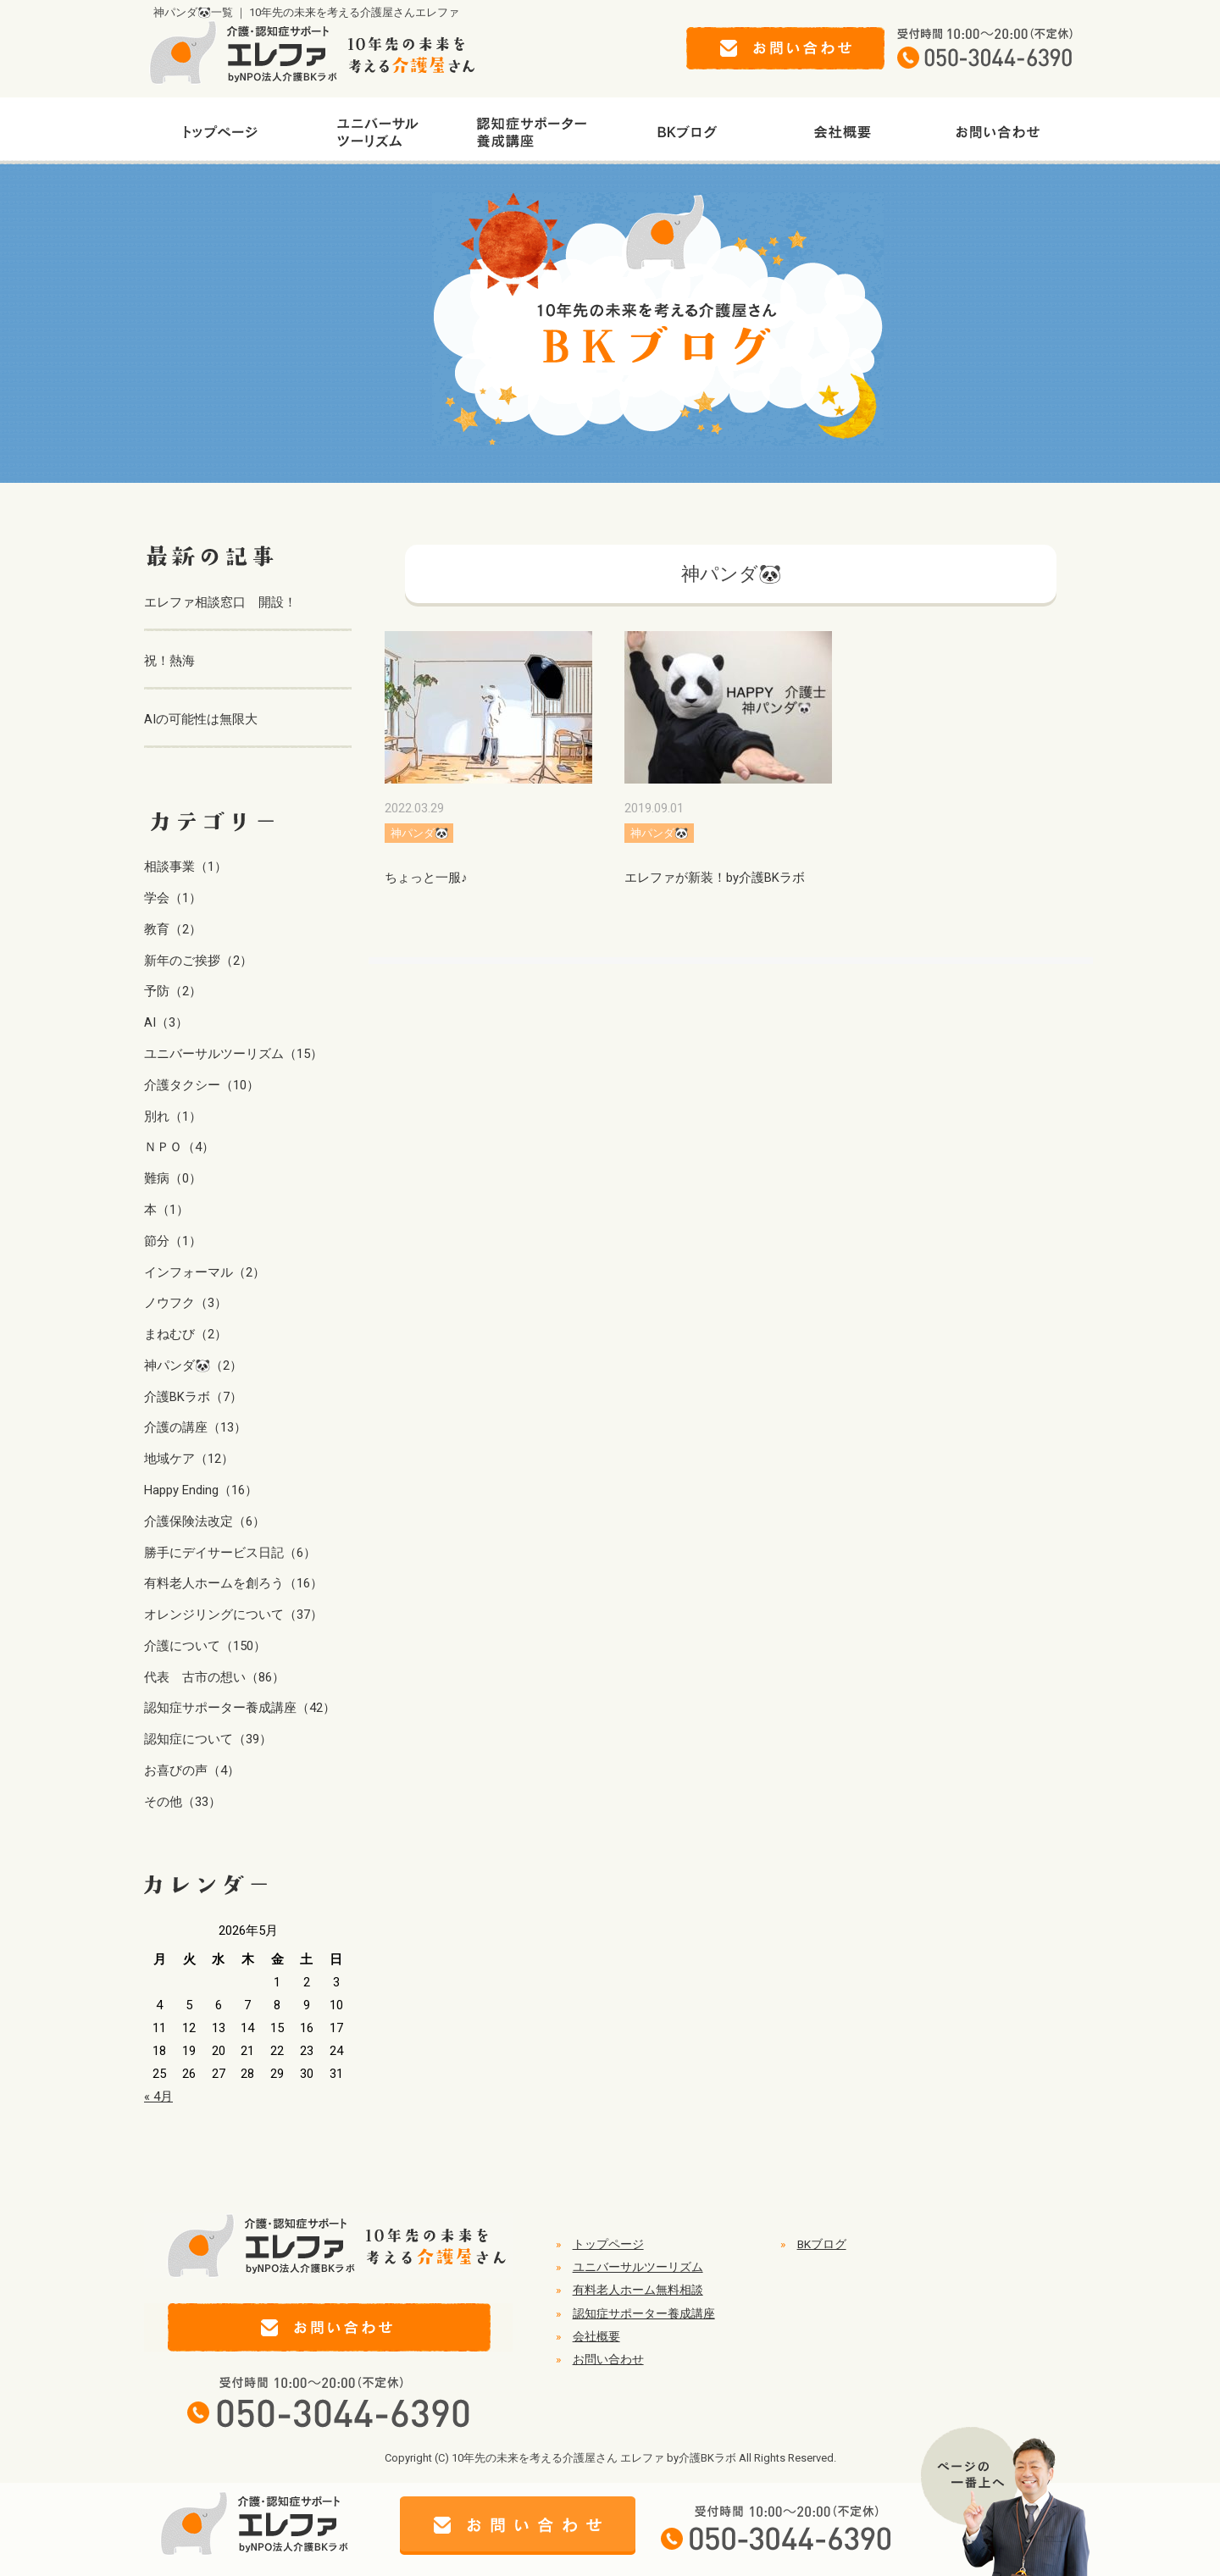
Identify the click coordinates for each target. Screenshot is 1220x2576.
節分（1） (173, 1241)
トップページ (608, 2244)
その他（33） (182, 1801)
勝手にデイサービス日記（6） (230, 1552)
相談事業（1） (185, 866)
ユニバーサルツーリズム (638, 2267)
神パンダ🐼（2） (193, 1365)
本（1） (166, 1209)
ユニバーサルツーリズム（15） (233, 1053)
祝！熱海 (169, 660)
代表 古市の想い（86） (214, 1677)
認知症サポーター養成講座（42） (240, 1707)
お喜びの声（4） (192, 1770)
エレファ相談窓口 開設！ (220, 602)
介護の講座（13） (195, 1427)
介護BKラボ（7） (193, 1396)
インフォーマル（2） (204, 1272)
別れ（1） (173, 1116)
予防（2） (173, 991)
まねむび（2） (185, 1334)
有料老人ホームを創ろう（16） (233, 1583)
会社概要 (596, 2336)
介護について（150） (205, 1646)
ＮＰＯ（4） (179, 1147)
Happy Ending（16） (201, 1490)
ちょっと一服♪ (426, 877)
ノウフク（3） (185, 1302)
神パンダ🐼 (419, 833)
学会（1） (173, 898)
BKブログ (821, 2244)
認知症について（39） (208, 1739)
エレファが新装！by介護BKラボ (714, 877)
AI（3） (166, 1022)
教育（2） (173, 929)
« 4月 (158, 2096)
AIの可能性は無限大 (201, 719)
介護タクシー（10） (201, 1085)
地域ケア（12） (189, 1458)
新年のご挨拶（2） (198, 960)
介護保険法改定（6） (204, 1521)
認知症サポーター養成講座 (644, 2313)
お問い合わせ (608, 2359)
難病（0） (173, 1178)
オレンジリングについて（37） (233, 1614)
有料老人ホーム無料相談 (638, 2289)
